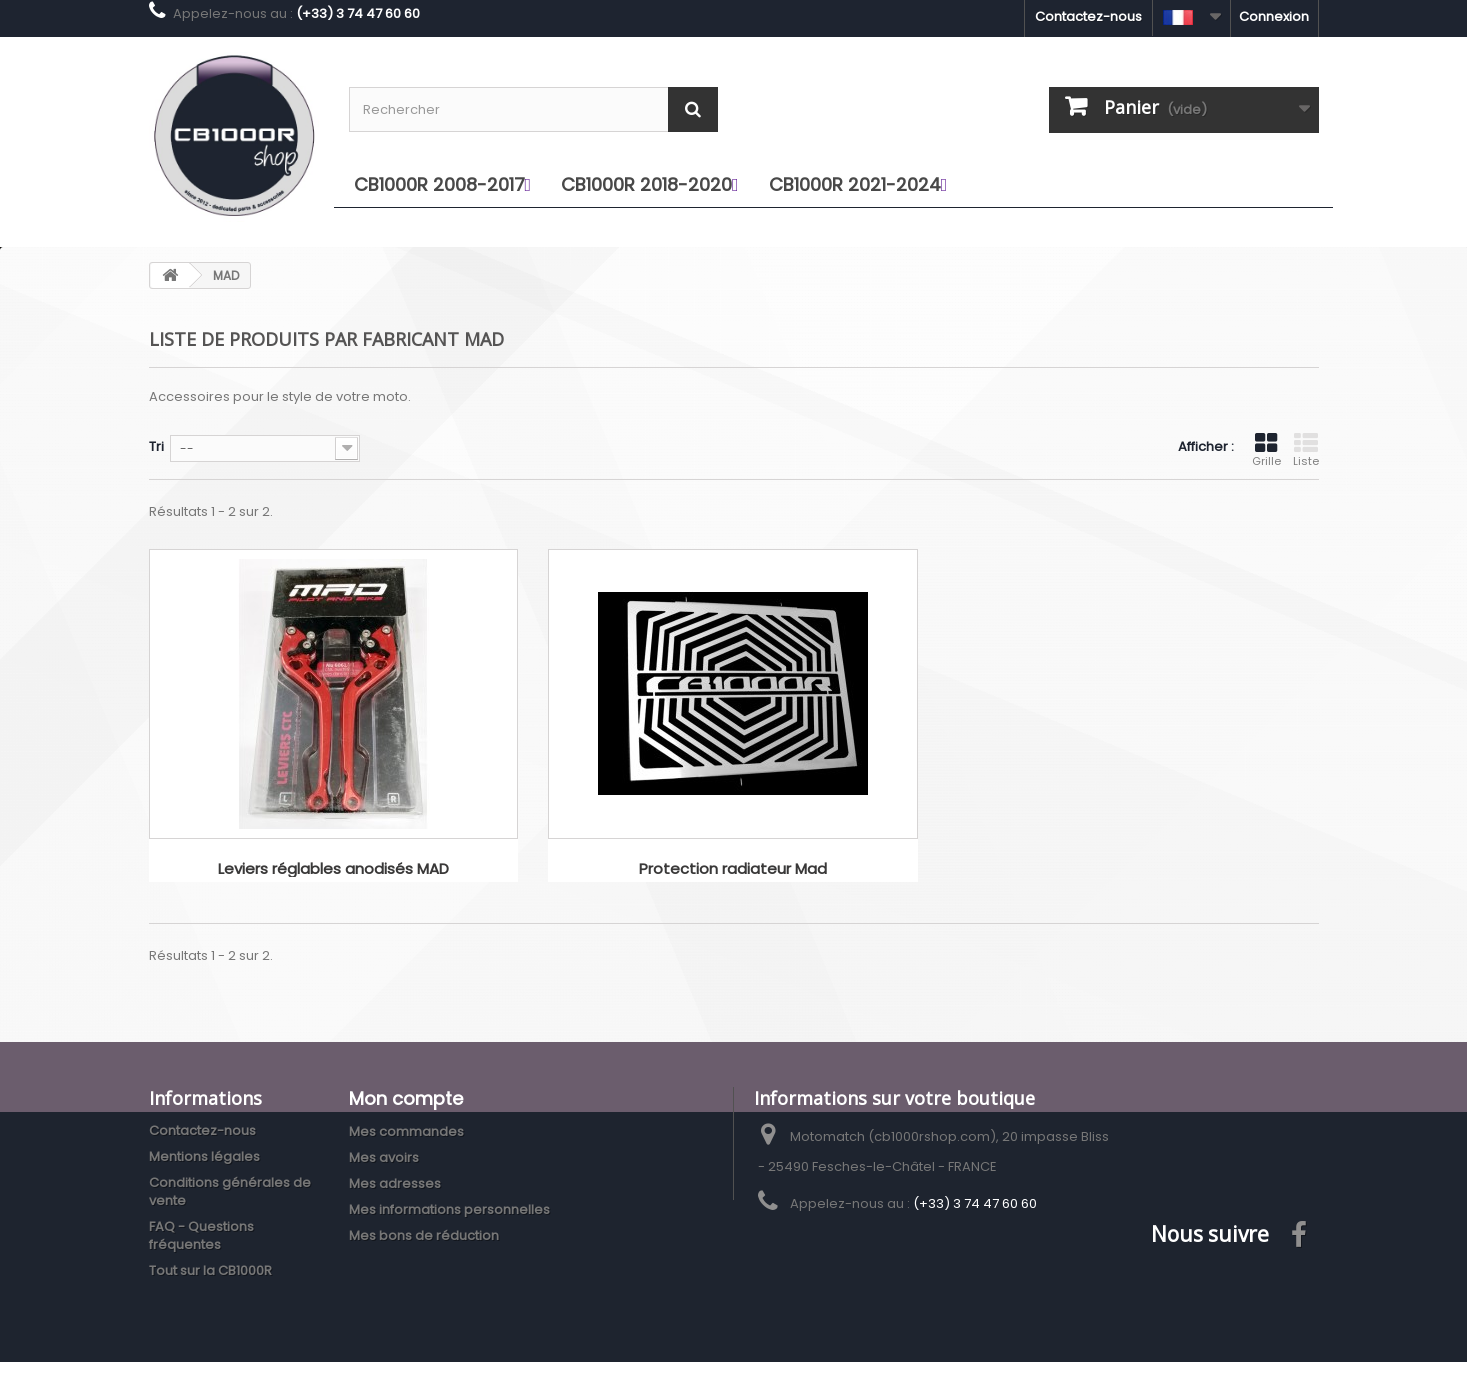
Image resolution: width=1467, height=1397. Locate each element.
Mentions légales (204, 1156)
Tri (156, 446)
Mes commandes (406, 1131)
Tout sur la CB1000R (210, 1270)
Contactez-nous (1088, 16)
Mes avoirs (384, 1157)
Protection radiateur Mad (733, 869)
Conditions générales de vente (230, 1191)
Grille (1266, 450)
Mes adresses (395, 1183)
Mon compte (406, 1098)
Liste (1306, 450)
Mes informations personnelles (449, 1209)
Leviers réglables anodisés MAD (333, 869)
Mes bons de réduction (424, 1235)
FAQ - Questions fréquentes (201, 1235)
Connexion (1274, 16)
